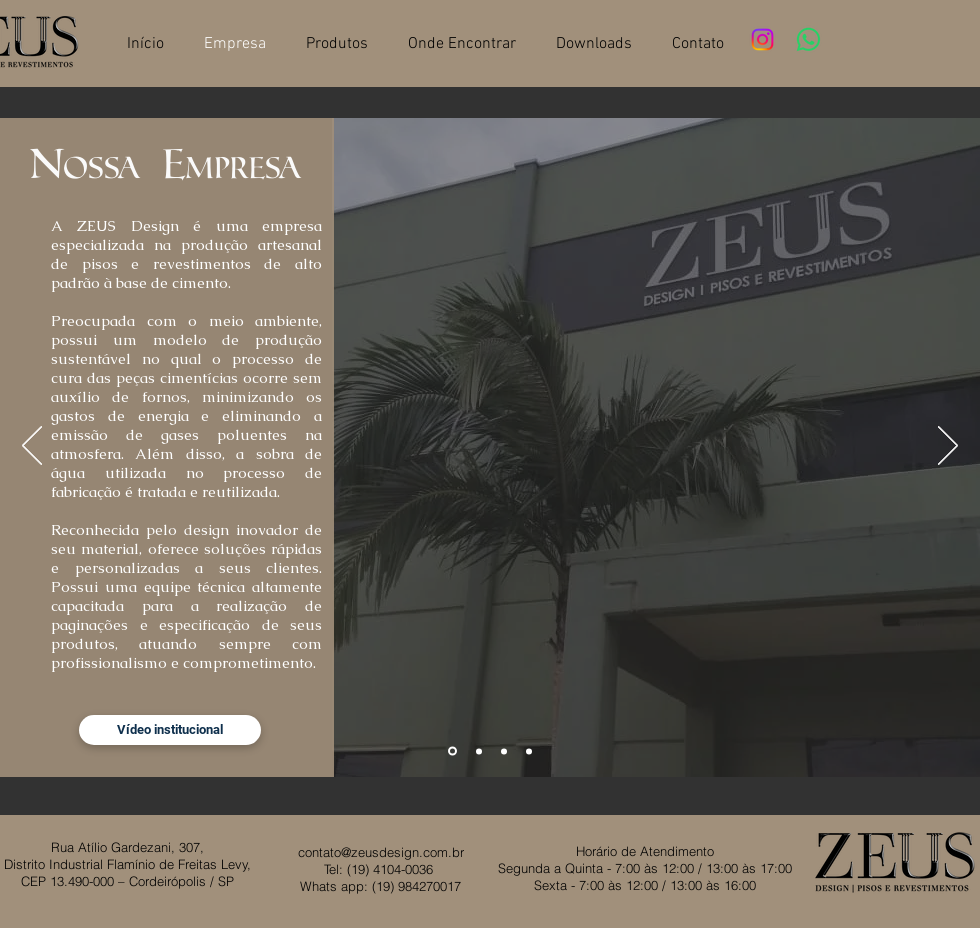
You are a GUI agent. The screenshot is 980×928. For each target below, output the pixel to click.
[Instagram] (762, 39)
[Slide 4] (529, 751)
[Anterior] (32, 447)
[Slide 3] (504, 751)
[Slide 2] (479, 751)
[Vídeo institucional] (170, 730)
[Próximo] (948, 447)
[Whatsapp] (808, 39)
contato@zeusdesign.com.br (381, 852)
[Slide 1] (452, 751)
